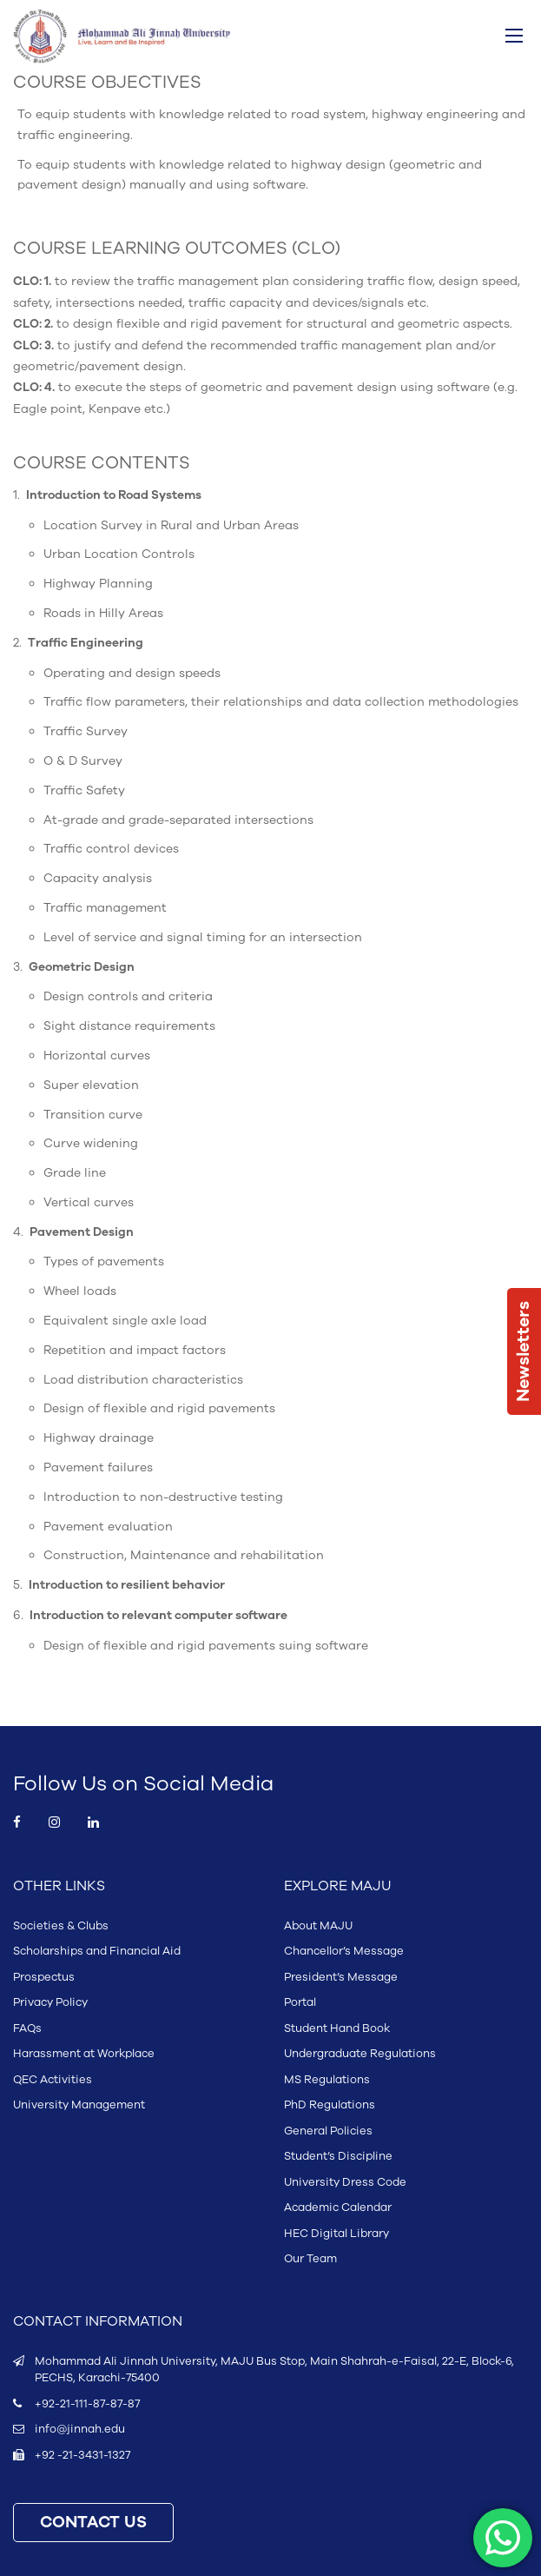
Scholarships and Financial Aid (97, 1951)
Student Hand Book (337, 2028)
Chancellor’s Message (344, 1951)
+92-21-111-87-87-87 (87, 2404)
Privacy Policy (50, 2002)
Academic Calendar (338, 2207)
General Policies (328, 2131)
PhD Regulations (329, 2105)
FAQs (27, 2028)
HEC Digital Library (336, 2233)
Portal (300, 2002)
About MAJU (318, 1926)
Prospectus (44, 1977)
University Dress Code (345, 2182)
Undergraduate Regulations (360, 2053)
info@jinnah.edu (80, 2429)
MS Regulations (327, 2080)
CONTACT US (93, 2522)
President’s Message (341, 1977)
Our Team (310, 2259)
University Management (79, 2105)
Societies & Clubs (61, 1926)
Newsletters (523, 1351)
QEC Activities (52, 2080)
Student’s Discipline (338, 2156)
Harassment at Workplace (84, 2053)
